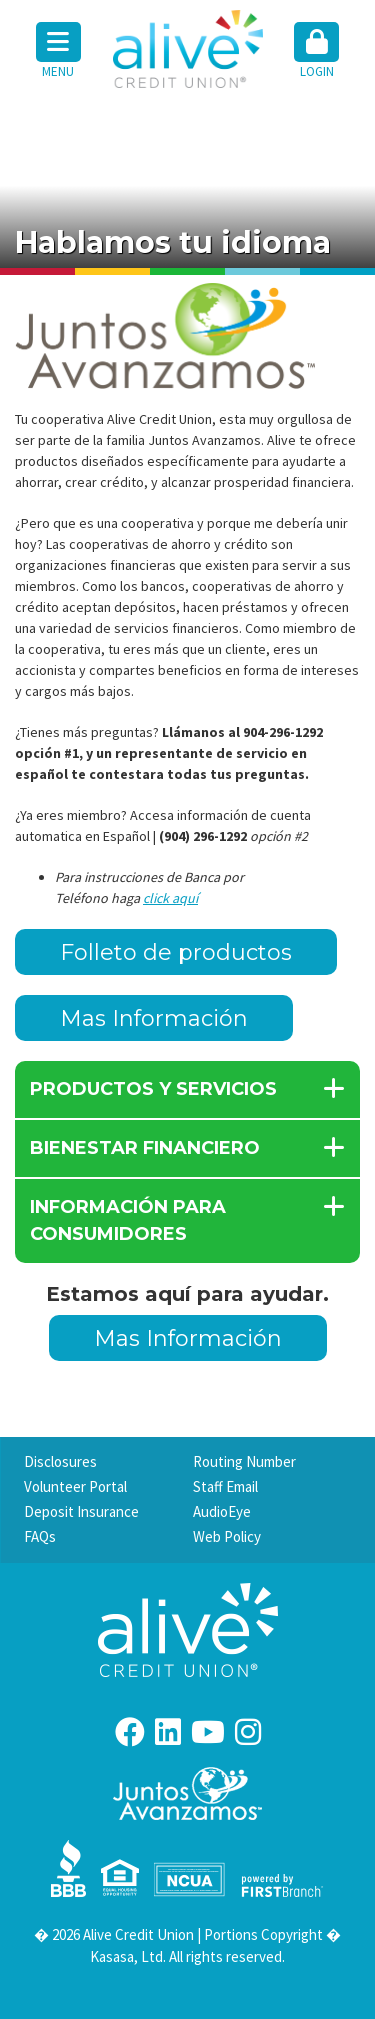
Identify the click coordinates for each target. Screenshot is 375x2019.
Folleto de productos (176, 952)
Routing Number (244, 1461)
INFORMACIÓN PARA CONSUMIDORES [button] (128, 1220)
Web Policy (227, 1536)
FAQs (40, 1536)
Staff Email (225, 1486)
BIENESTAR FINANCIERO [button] (145, 1148)
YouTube (208, 1732)
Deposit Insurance (81, 1511)
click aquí (170, 898)
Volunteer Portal (75, 1486)
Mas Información (154, 1018)
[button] (317, 52)
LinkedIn (168, 1732)
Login (316, 51)
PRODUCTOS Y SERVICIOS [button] (153, 1089)
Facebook (130, 1732)
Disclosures (60, 1461)
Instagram (248, 1732)
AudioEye (222, 1511)
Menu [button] (58, 51)
